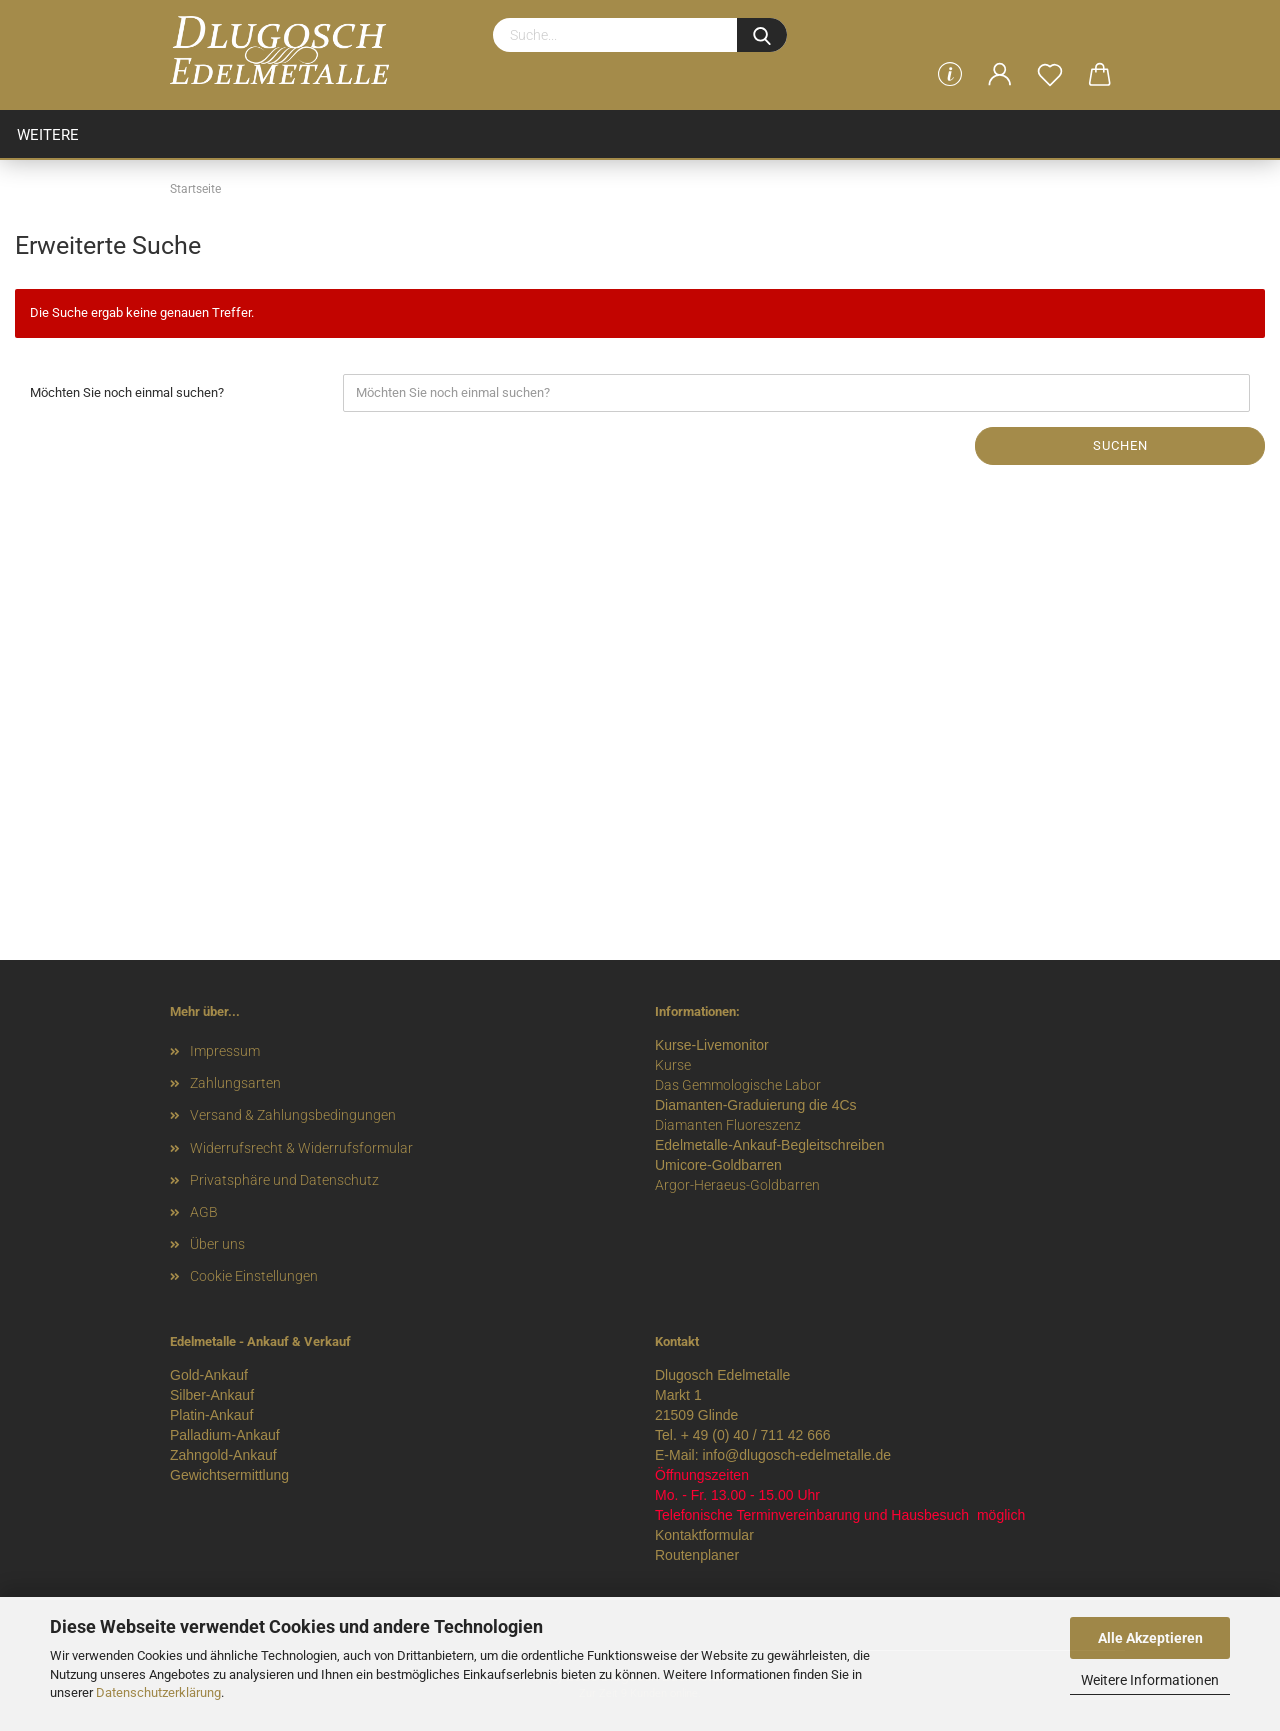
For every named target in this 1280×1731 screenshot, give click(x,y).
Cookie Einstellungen (254, 1276)
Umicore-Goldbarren (718, 1165)
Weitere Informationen (1150, 1680)
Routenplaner (697, 1555)
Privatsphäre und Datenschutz (284, 1180)
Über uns (217, 1244)
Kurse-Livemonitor (712, 1045)
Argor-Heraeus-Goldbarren (737, 1185)
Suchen (1120, 445)
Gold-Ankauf (209, 1375)
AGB (204, 1212)
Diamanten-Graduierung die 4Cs (756, 1105)
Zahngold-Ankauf (223, 1455)
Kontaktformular (704, 1535)
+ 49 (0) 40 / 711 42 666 (756, 1435)
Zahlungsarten (235, 1083)
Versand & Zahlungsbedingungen (293, 1115)
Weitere (48, 135)
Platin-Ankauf (211, 1415)
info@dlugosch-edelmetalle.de (796, 1455)
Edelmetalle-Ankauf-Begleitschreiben (770, 1145)
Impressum (225, 1051)
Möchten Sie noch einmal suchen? (127, 392)
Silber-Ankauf (212, 1395)
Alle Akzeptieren (1150, 1638)
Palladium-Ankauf (225, 1435)
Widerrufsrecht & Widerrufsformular (301, 1148)
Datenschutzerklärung (158, 1692)
